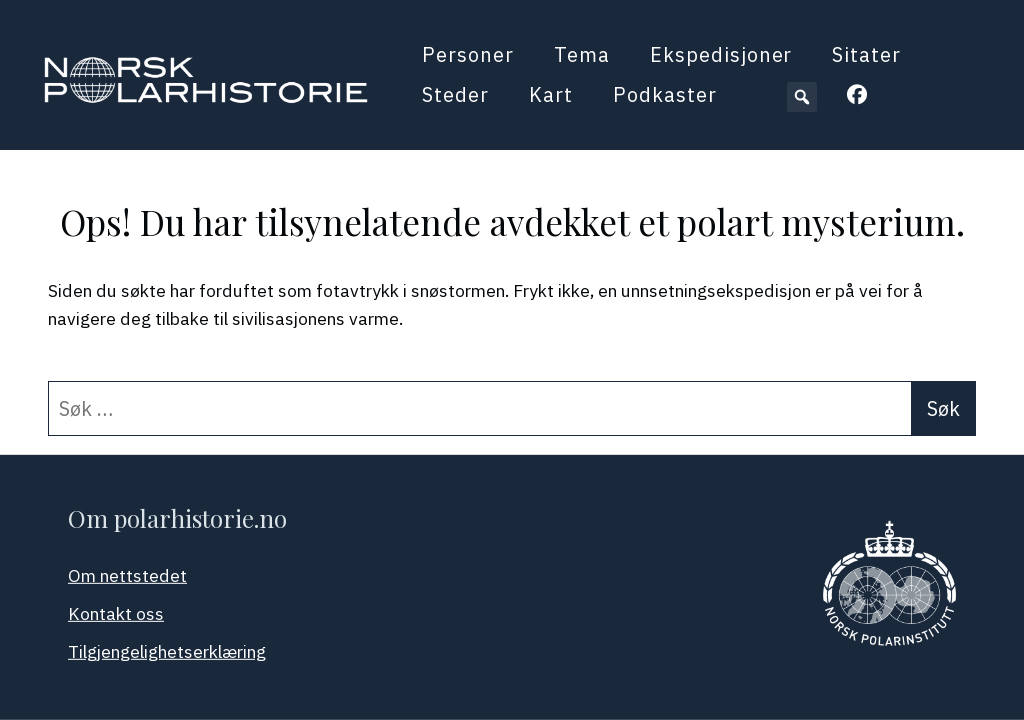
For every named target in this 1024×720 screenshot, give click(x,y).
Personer (468, 54)
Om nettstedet (127, 575)
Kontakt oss (116, 613)
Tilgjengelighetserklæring (167, 651)
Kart (551, 94)
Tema (582, 54)
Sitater (866, 54)
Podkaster (665, 94)
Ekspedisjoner (721, 54)
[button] (802, 97)
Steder (455, 94)
